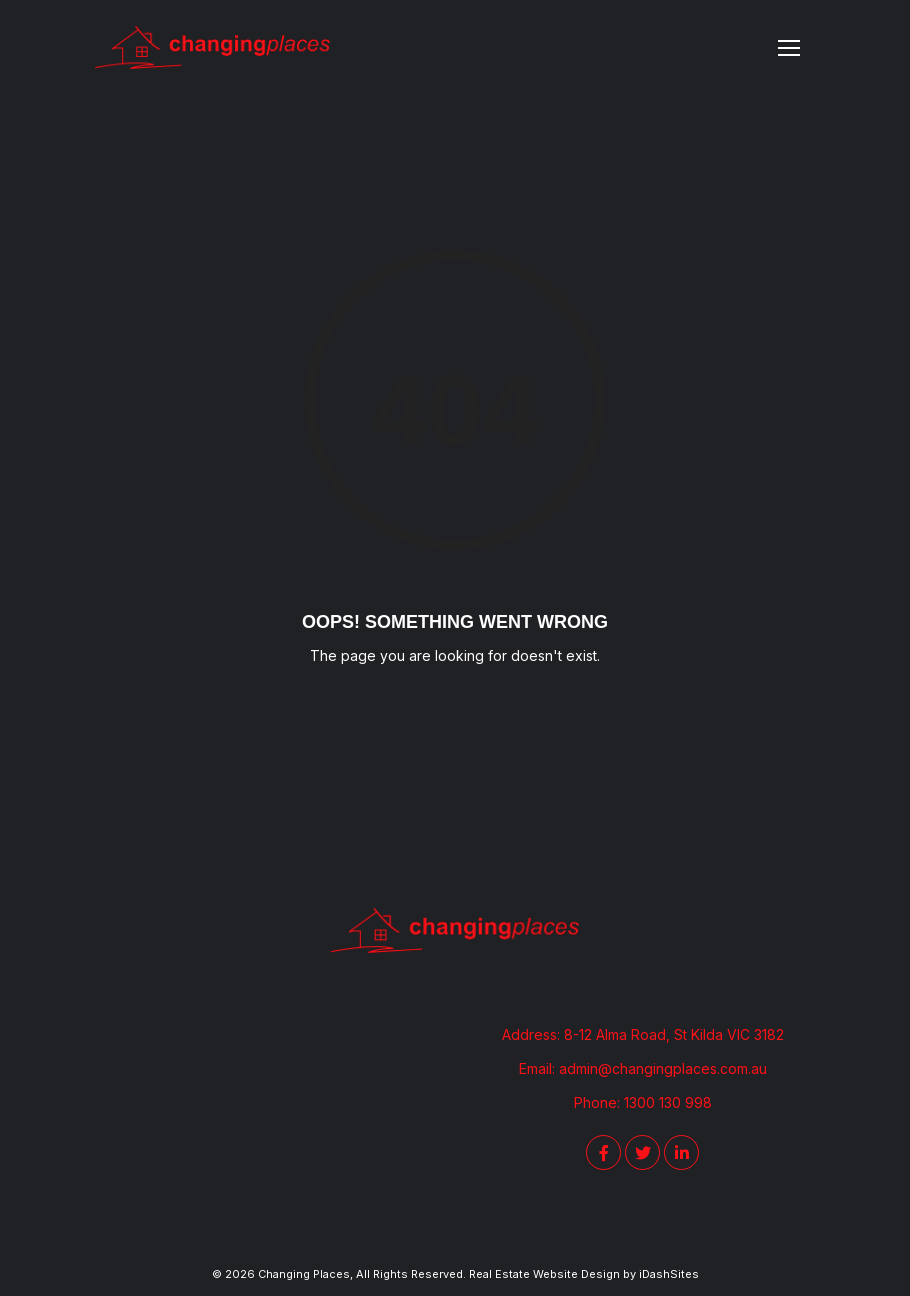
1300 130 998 (668, 1102)
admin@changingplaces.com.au (663, 1068)
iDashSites (669, 1274)
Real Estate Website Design (544, 1274)
